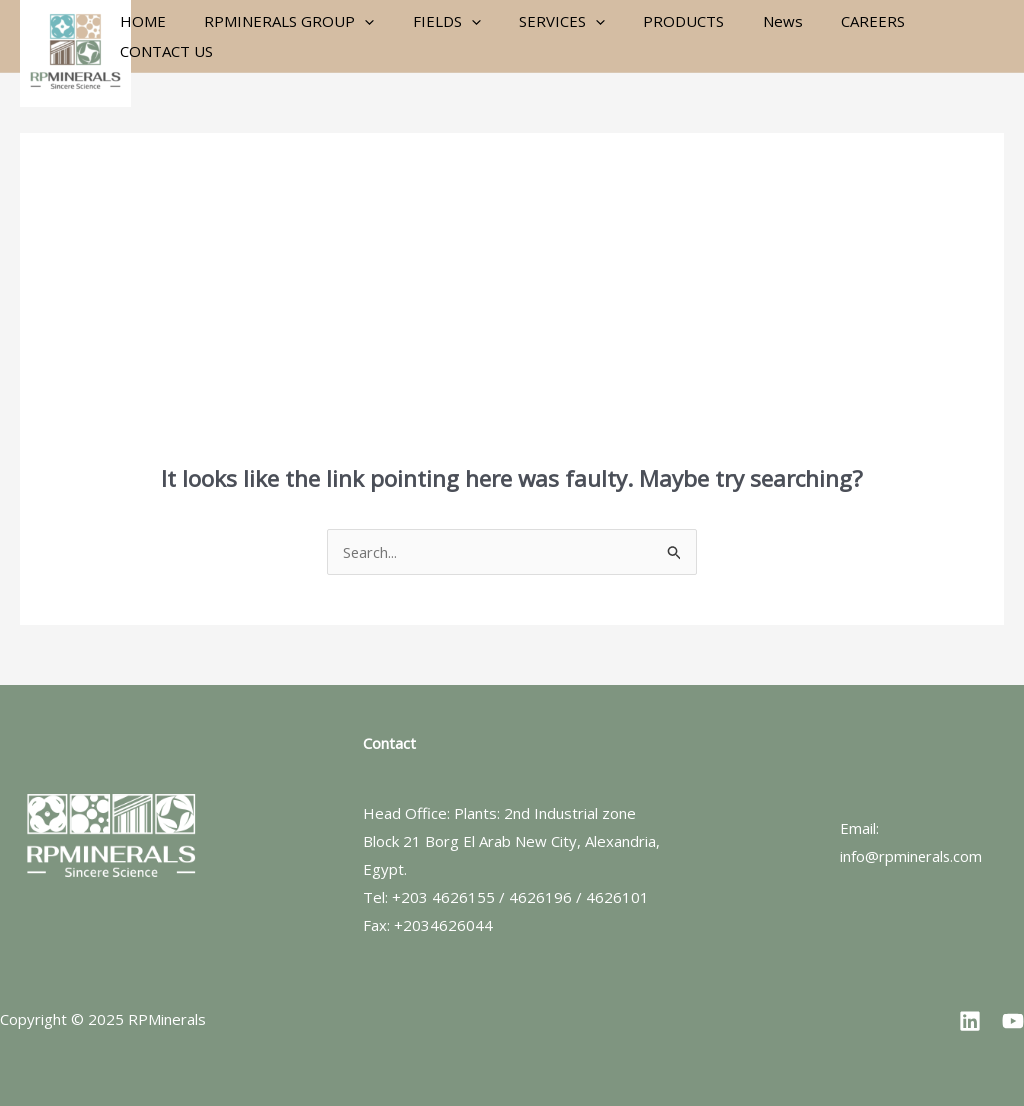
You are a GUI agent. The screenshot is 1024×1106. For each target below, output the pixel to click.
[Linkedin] (970, 1021)
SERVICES (548, 36)
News (752, 36)
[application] (367, 36)
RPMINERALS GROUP (292, 36)
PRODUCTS (661, 36)
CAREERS (834, 36)
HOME (154, 36)
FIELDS (441, 36)
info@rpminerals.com (912, 856)
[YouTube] (1013, 1021)
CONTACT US (942, 36)
